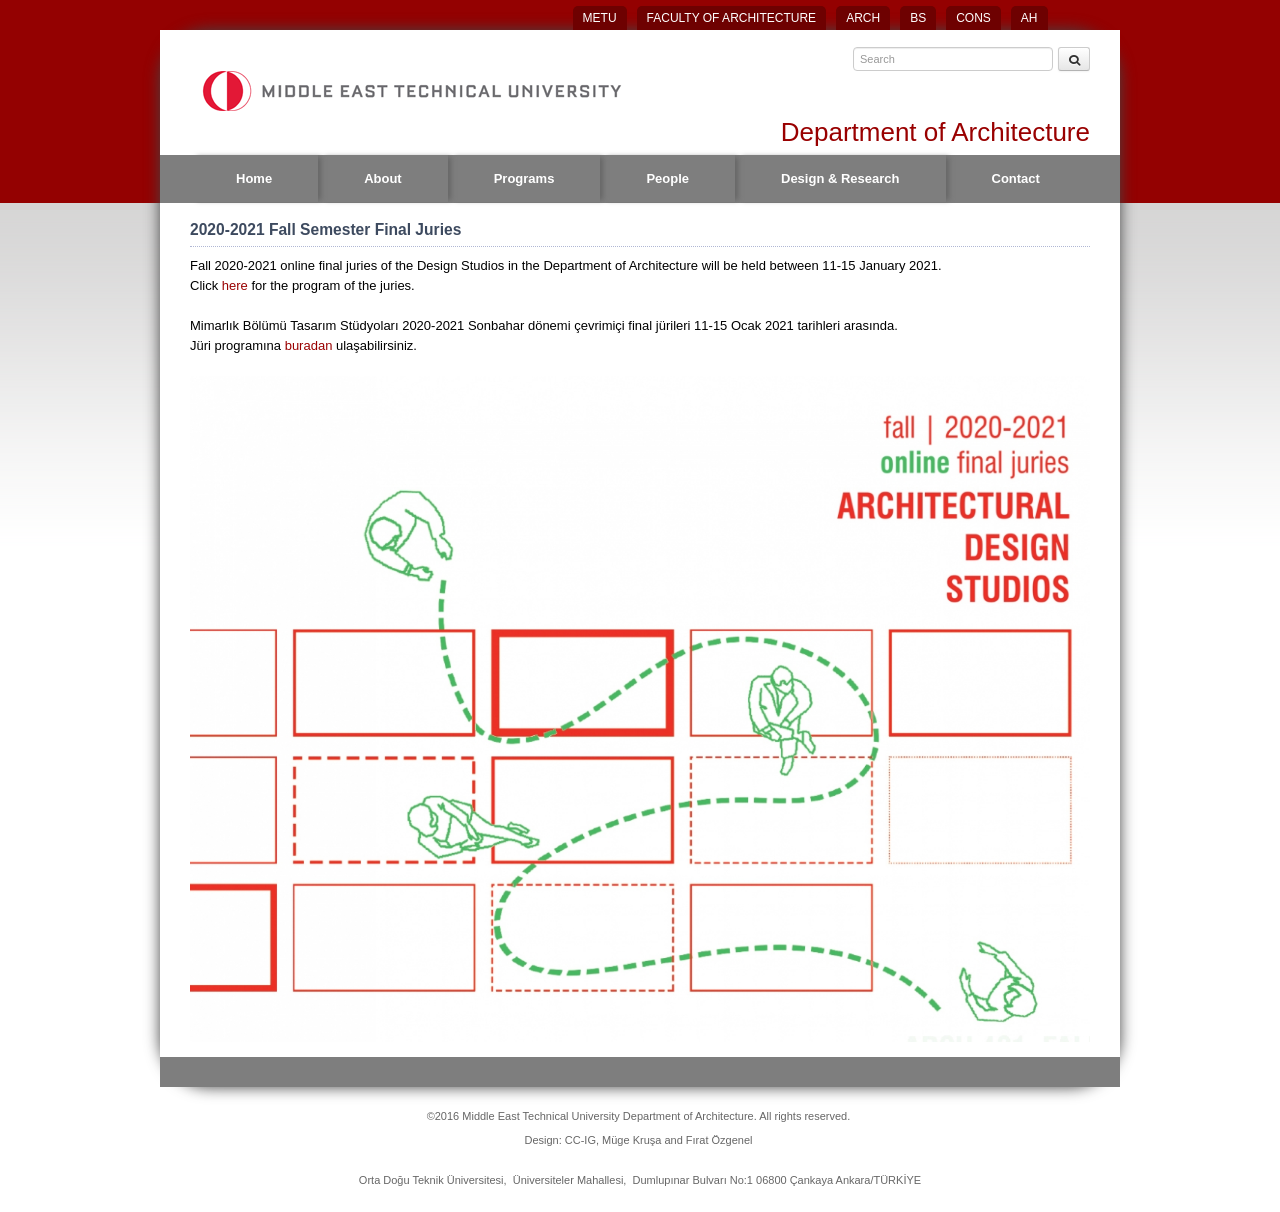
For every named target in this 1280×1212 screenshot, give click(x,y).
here (235, 285)
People (667, 178)
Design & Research (840, 178)
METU (600, 18)
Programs (524, 178)
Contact (1016, 178)
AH (1029, 18)
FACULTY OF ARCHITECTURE (732, 18)
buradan (310, 345)
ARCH (863, 18)
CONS (973, 18)
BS (918, 18)
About (383, 178)
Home (254, 178)
